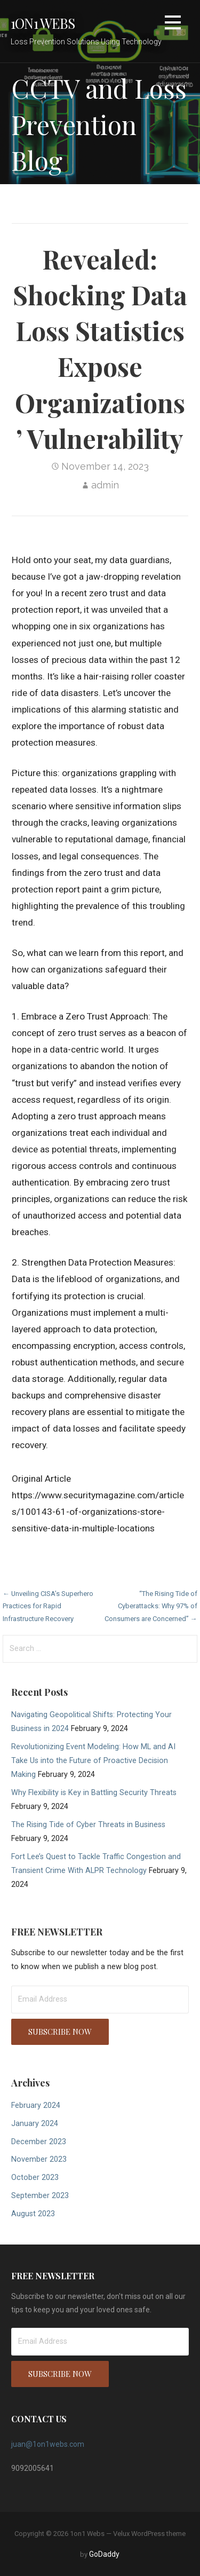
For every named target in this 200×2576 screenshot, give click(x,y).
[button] (172, 24)
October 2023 (35, 2177)
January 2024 (34, 2123)
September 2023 (40, 2195)
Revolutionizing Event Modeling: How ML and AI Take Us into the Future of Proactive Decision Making (93, 1760)
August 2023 (33, 2213)
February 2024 (35, 2105)
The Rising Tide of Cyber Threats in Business (88, 1824)
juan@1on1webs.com (47, 2444)
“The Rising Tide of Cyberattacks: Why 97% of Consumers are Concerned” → (151, 1606)
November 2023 (39, 2159)
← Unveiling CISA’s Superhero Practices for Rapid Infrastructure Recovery (48, 1606)
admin (105, 485)
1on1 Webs (43, 23)
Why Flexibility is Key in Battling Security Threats (94, 1792)
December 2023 (38, 2141)
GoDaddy (104, 2554)
